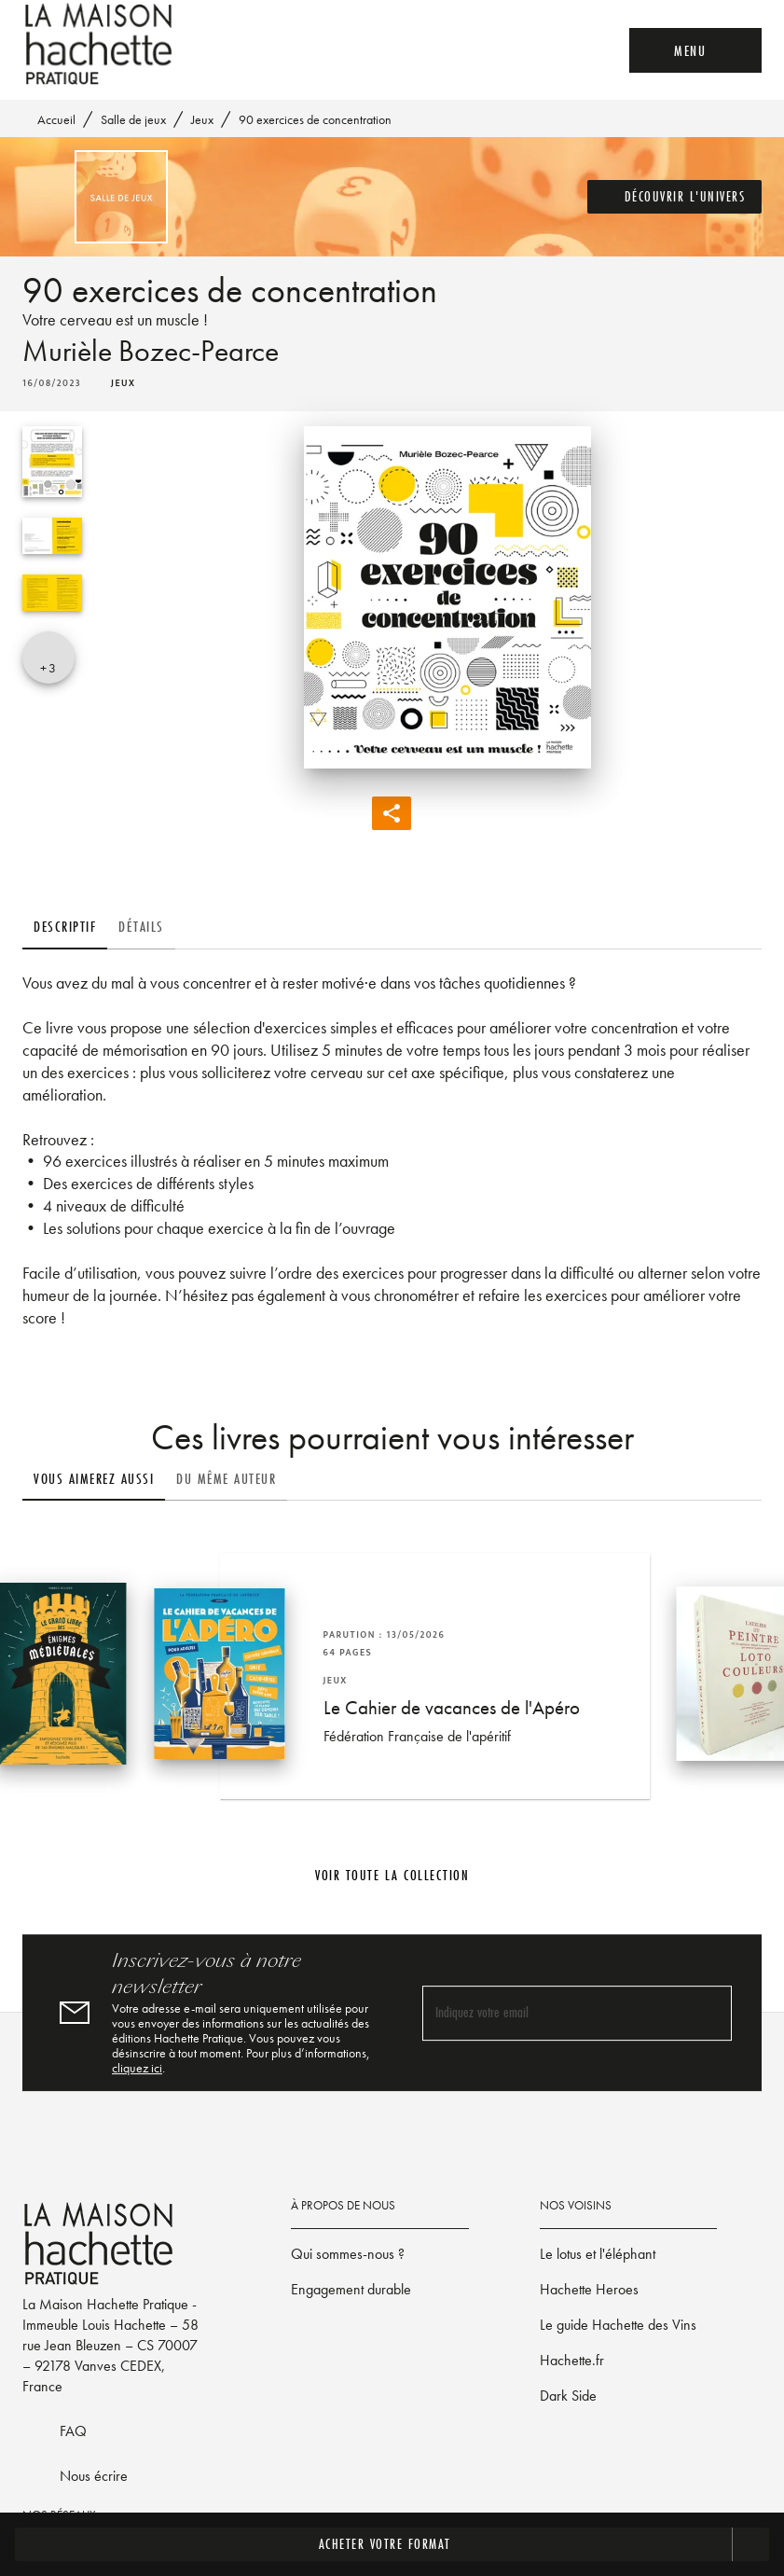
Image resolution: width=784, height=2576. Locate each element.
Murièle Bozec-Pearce (150, 351)
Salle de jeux (133, 119)
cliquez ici (137, 2067)
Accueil (56, 119)
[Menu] (695, 50)
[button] (675, 197)
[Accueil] (100, 44)
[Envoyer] (709, 2012)
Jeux (202, 119)
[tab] (64, 927)
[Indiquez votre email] (554, 2013)
